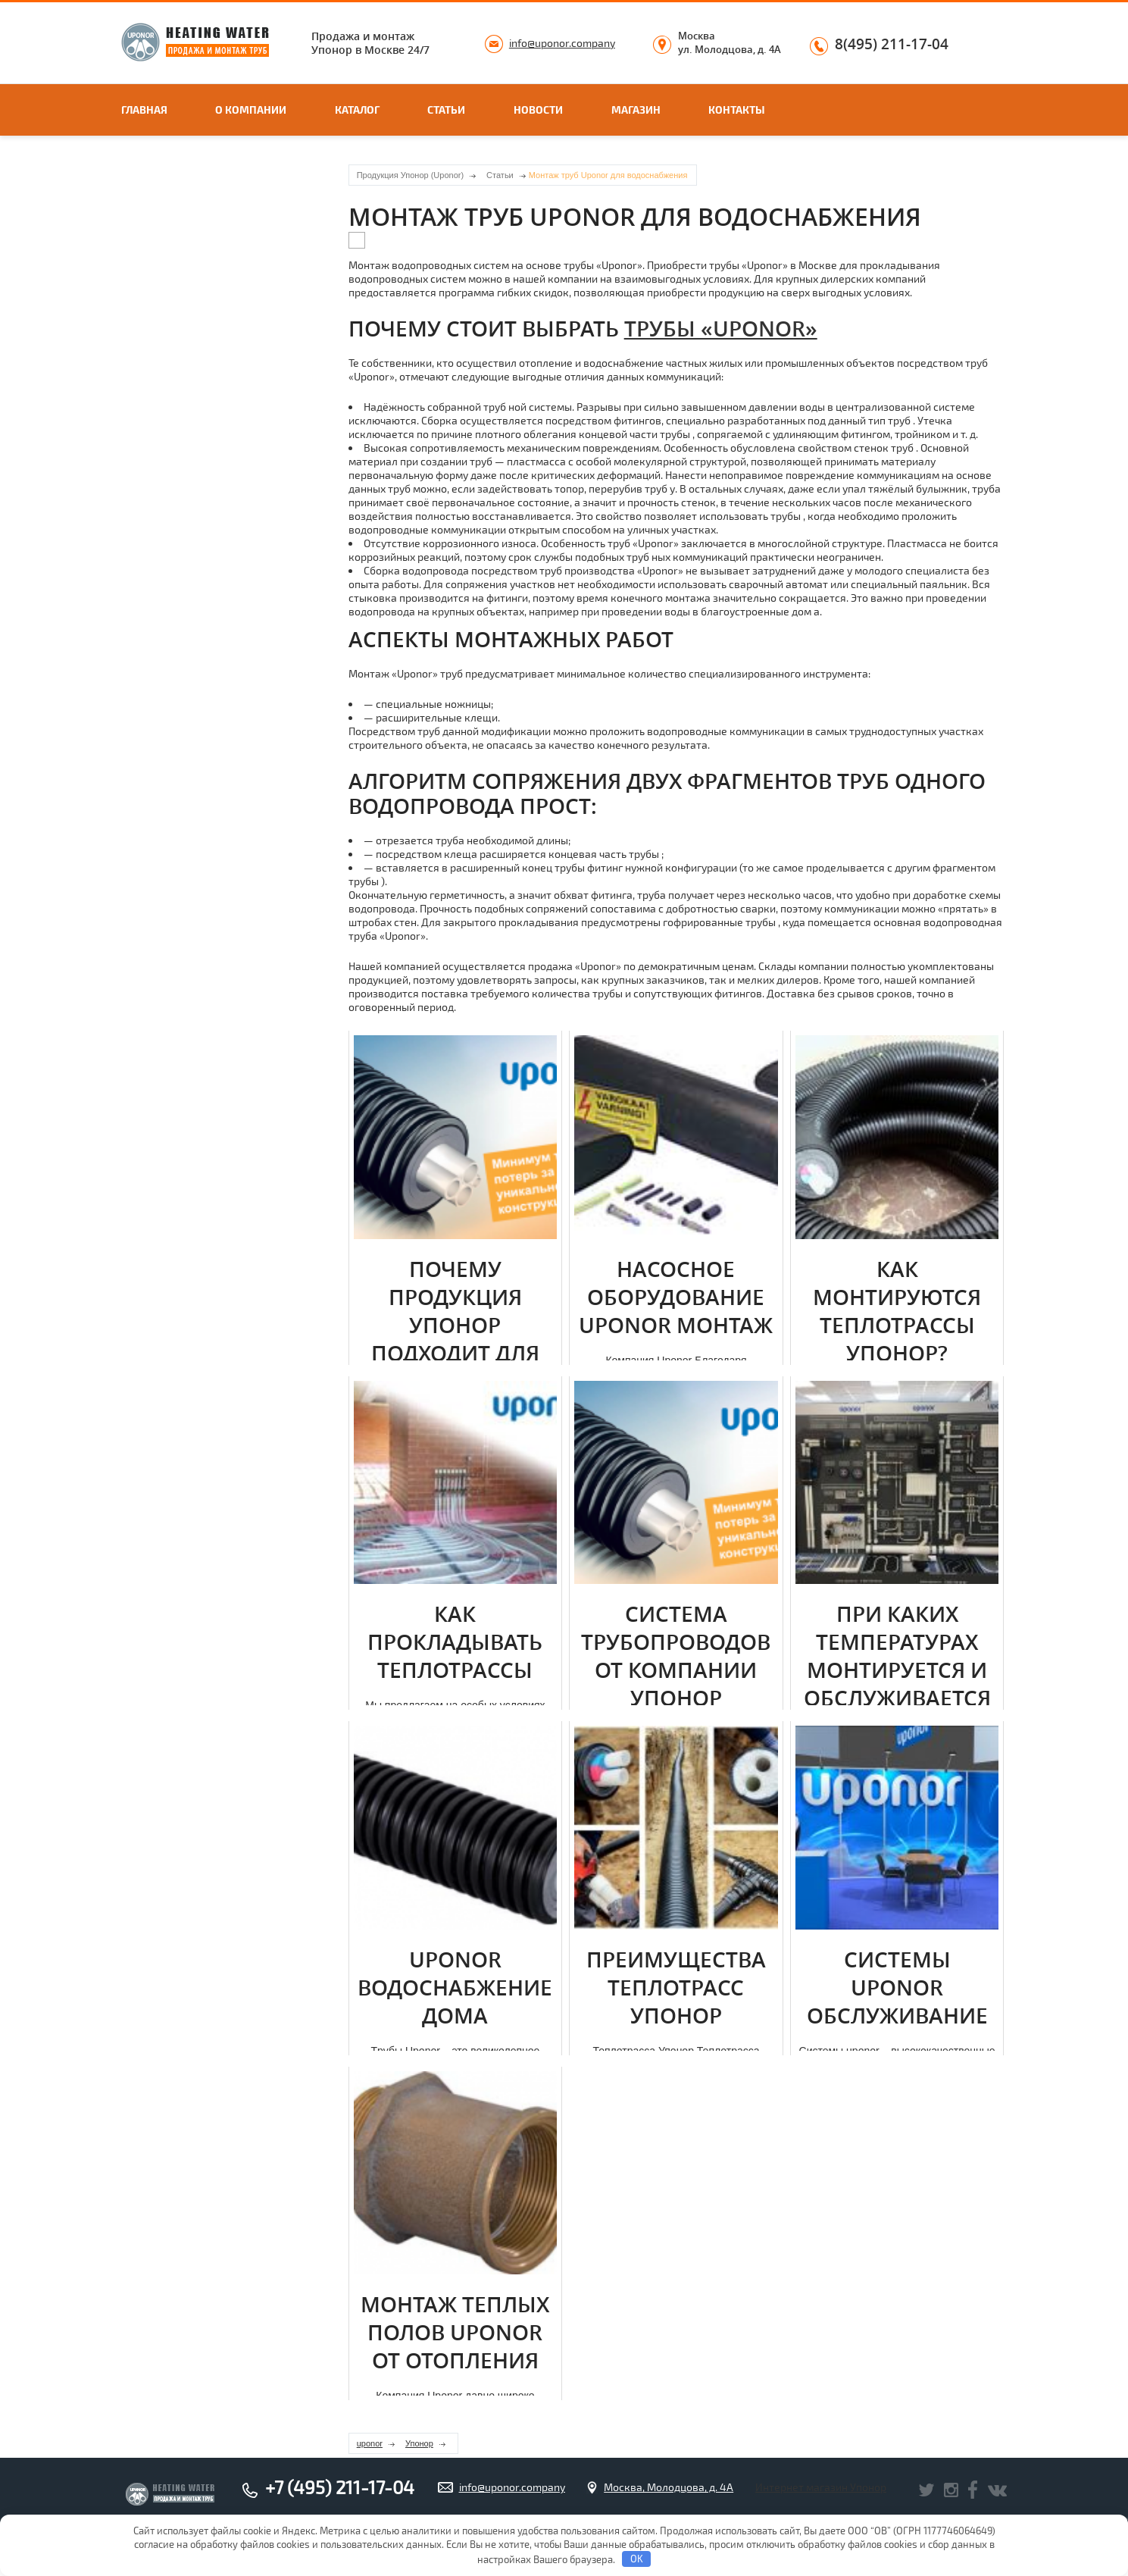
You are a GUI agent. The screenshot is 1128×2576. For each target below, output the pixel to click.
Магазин (636, 109)
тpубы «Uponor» (720, 329)
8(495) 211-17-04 (891, 45)
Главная (144, 109)
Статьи (446, 109)
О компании (250, 109)
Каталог (357, 109)
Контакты (736, 109)
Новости (538, 109)
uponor (370, 2443)
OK (636, 2559)
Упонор (419, 2443)
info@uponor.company (562, 42)
